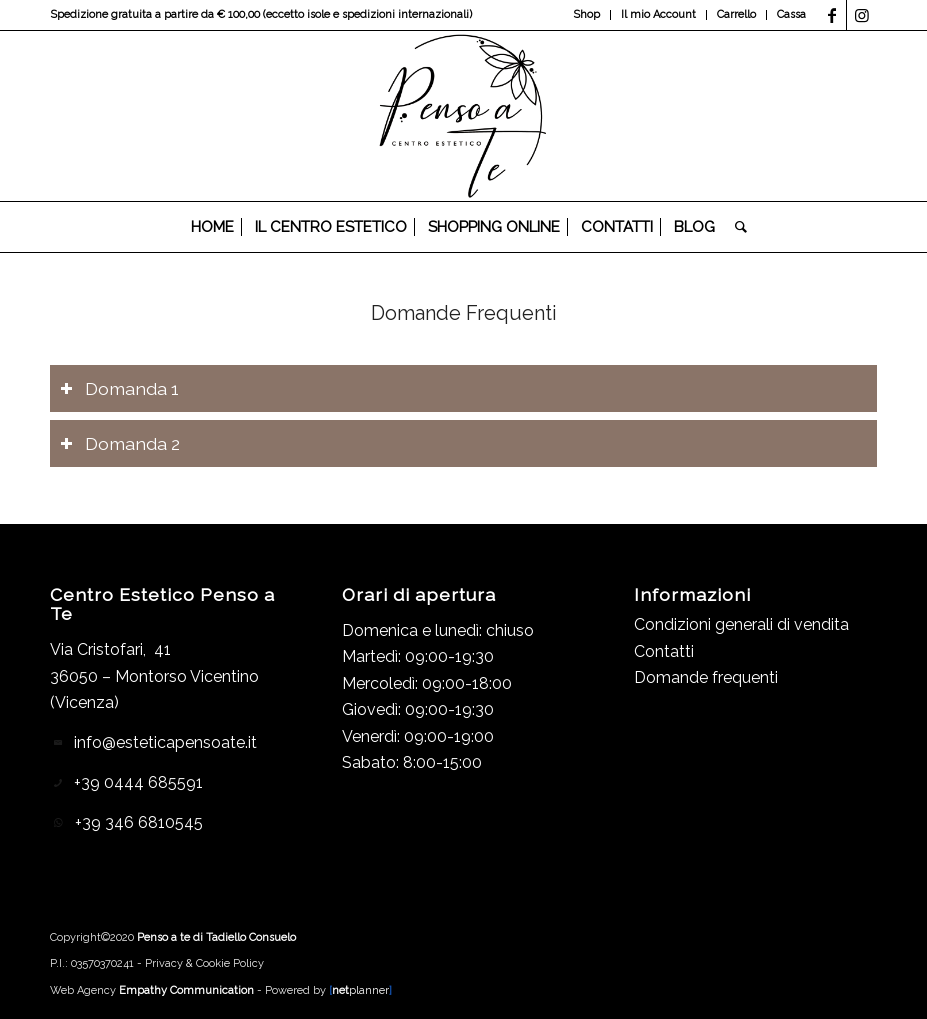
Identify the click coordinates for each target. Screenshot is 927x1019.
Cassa (791, 14)
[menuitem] (587, 15)
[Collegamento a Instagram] (862, 15)
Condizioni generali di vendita (741, 624)
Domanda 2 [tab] (120, 443)
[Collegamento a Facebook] (831, 15)
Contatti (664, 651)
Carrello (736, 14)
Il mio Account (658, 14)
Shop (586, 14)
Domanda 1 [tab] (119, 388)
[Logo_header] (463, 116)
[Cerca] (736, 227)
